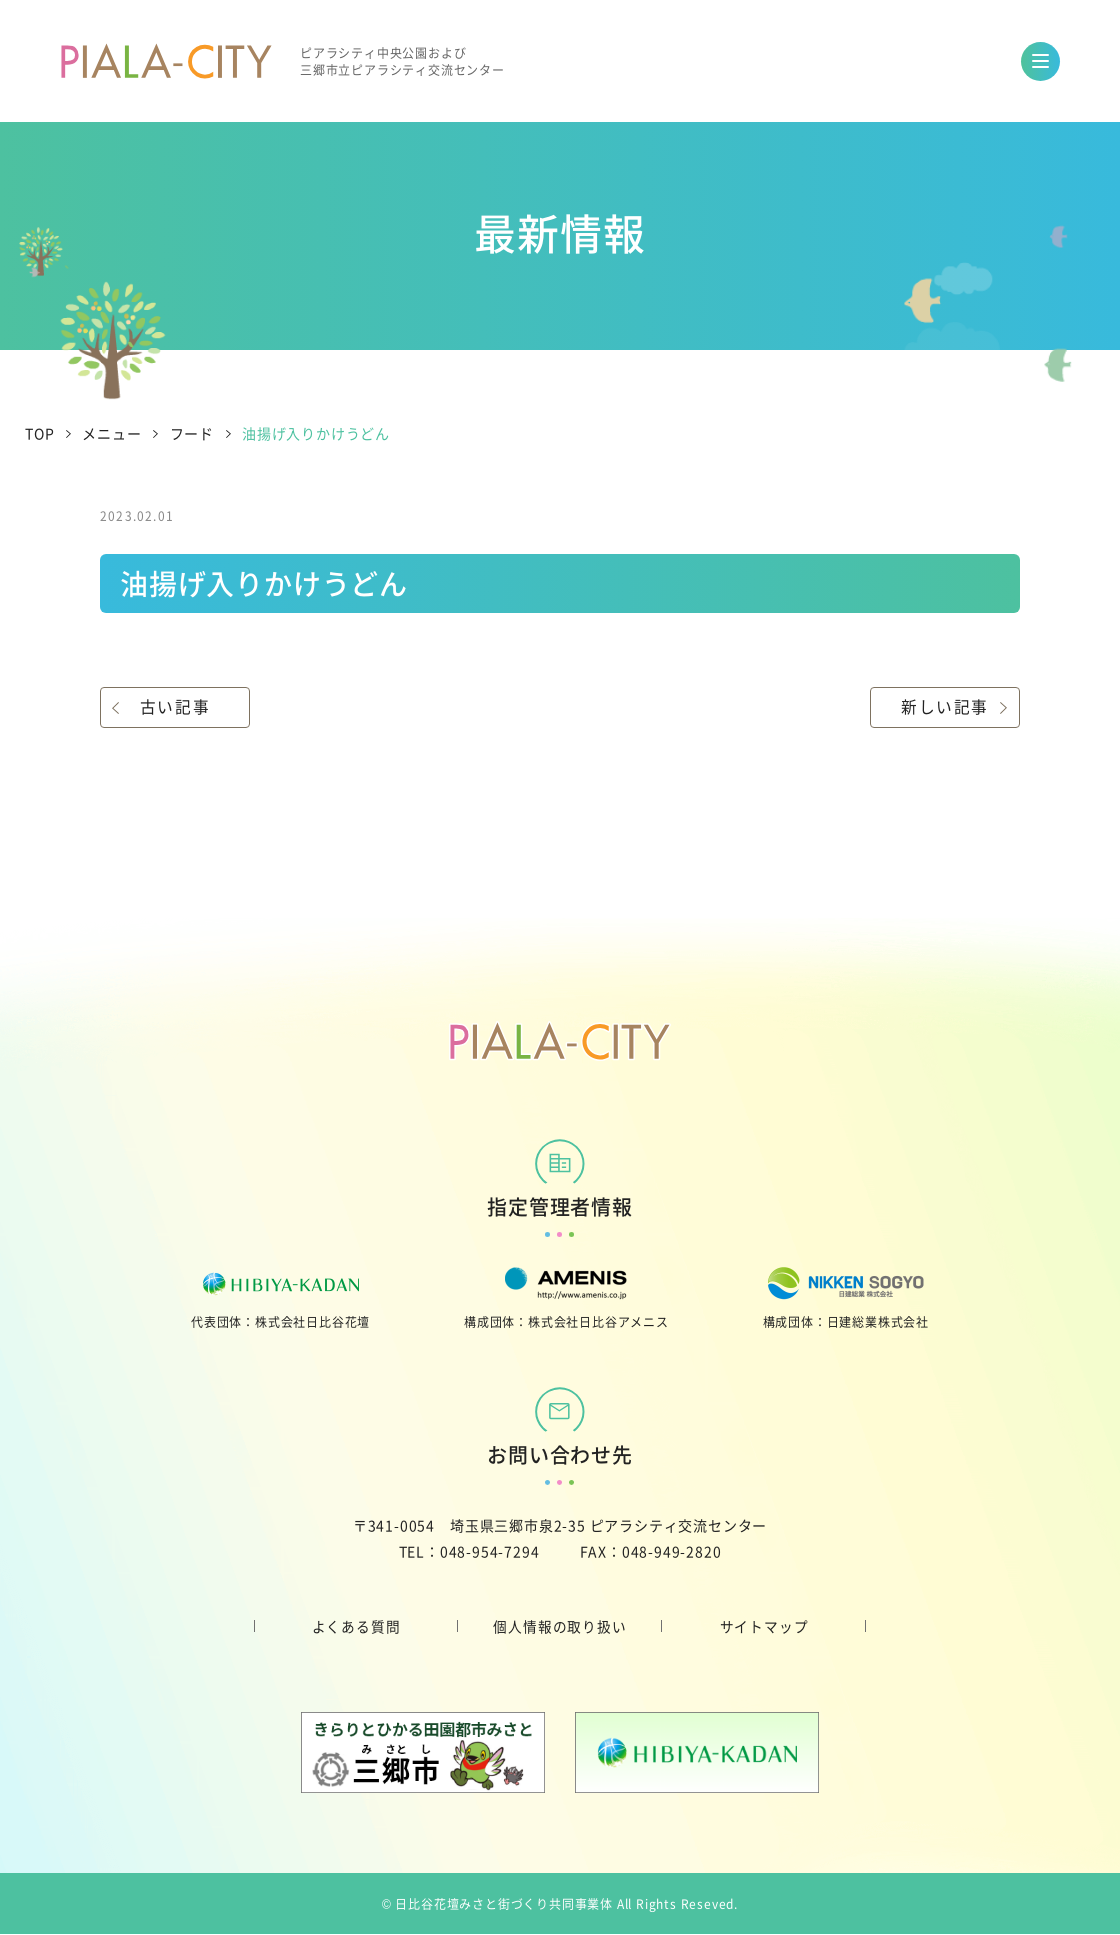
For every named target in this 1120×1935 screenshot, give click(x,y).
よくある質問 (356, 1626)
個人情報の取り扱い (559, 1626)
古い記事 (175, 707)
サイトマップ (764, 1626)
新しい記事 (945, 707)
